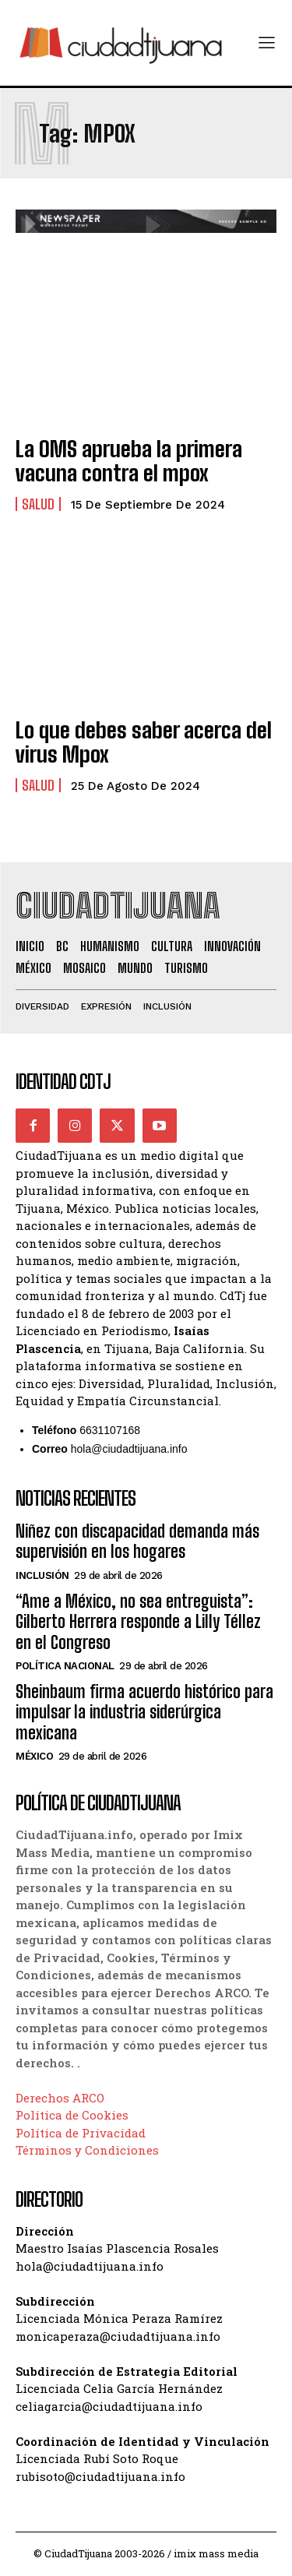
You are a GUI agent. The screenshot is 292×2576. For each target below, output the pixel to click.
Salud (38, 504)
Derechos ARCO (60, 2098)
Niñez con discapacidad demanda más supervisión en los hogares (137, 1541)
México (34, 1756)
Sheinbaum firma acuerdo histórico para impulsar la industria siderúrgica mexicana (144, 1712)
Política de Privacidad (81, 2133)
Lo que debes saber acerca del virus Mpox (144, 742)
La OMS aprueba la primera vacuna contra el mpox (129, 460)
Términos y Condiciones (87, 2150)
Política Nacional (65, 1666)
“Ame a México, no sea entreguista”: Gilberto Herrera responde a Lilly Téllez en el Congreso (138, 1622)
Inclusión (42, 1575)
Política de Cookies (72, 2115)
